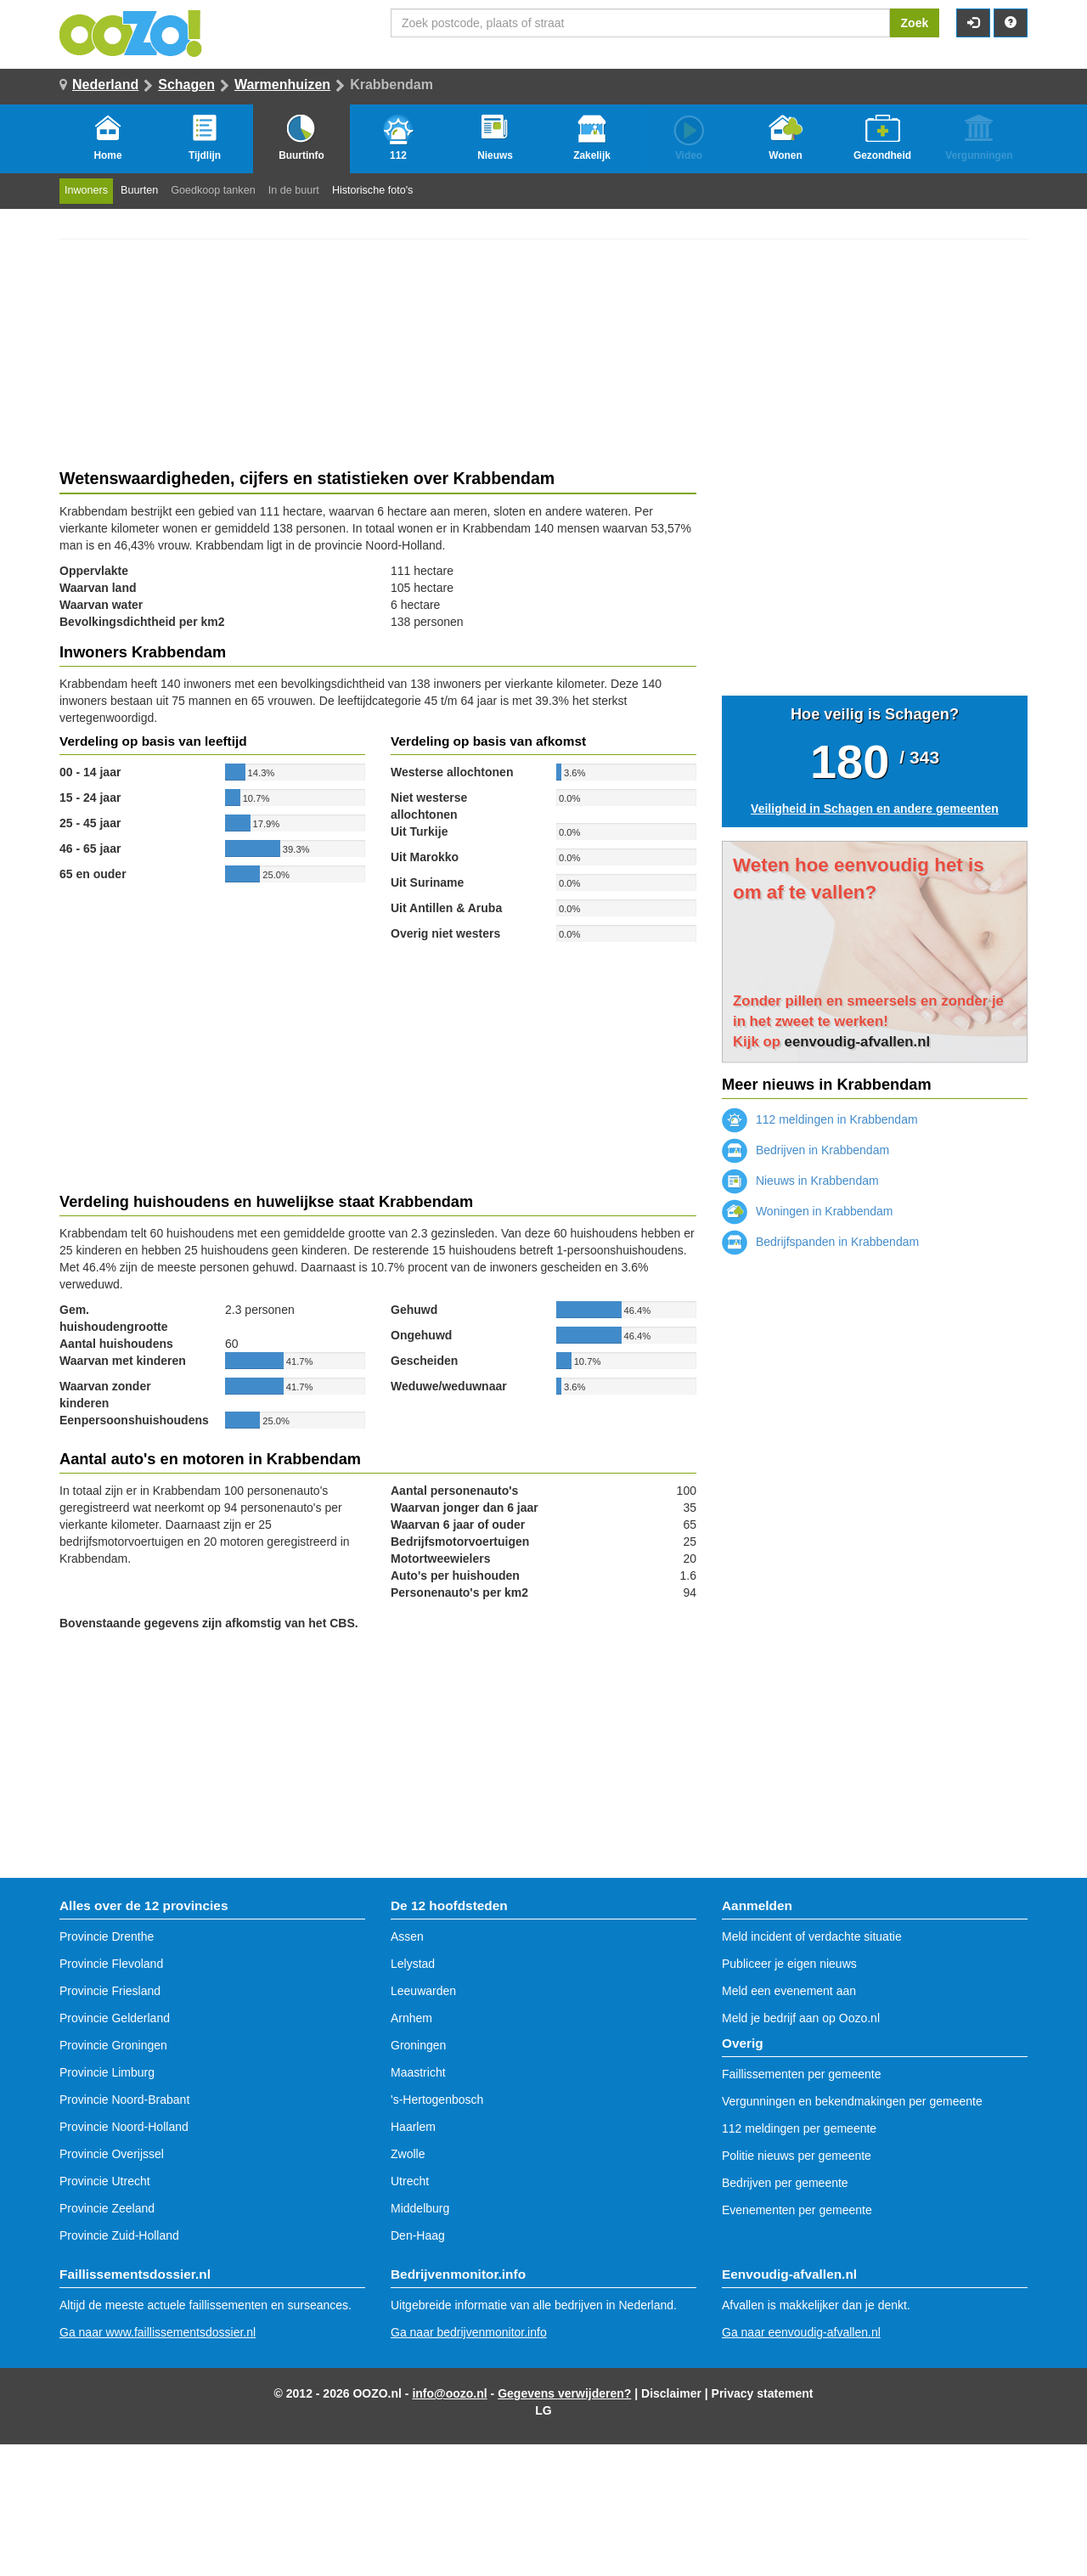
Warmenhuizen (282, 84)
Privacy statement (763, 2393)
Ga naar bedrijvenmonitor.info (469, 2332)
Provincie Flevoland (111, 1963)
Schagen (186, 84)
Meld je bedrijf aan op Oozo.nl (801, 2018)
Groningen (418, 2045)
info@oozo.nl (449, 2393)
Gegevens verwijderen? (564, 2393)
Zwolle (408, 2154)
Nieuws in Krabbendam (800, 1180)
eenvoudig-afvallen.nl (858, 1042)
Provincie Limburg (107, 2072)
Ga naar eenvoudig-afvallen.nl (801, 2332)
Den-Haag (418, 2235)
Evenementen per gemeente (797, 2210)
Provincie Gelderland (114, 2018)
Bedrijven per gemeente (785, 2183)
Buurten (139, 190)
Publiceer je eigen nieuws (789, 1963)
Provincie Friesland (110, 1991)
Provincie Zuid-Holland (119, 2235)
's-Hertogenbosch (437, 2099)
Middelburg (420, 2208)
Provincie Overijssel (111, 2154)
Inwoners (86, 190)
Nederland (105, 84)
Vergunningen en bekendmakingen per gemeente (852, 2101)
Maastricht (418, 2072)
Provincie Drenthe (106, 1936)
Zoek (915, 23)
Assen (407, 1936)
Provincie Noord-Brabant (124, 2099)
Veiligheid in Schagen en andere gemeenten (875, 808)
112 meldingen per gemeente (799, 2128)
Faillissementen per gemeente (801, 2074)
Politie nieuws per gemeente (796, 2155)
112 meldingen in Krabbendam (820, 1119)
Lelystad (413, 1963)
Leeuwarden (423, 1991)
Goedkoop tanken (213, 190)
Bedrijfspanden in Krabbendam (820, 1242)
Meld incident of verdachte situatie (812, 1936)
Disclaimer (671, 2393)
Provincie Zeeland (107, 2208)
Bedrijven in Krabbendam (805, 1150)
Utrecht (410, 2181)
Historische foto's (373, 190)
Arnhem (411, 2018)
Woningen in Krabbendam (807, 1211)
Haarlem (413, 2127)
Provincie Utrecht (104, 2181)
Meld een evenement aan (789, 1991)
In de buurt (293, 190)
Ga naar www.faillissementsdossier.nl (157, 2332)
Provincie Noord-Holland (124, 2127)
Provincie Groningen (113, 2045)
